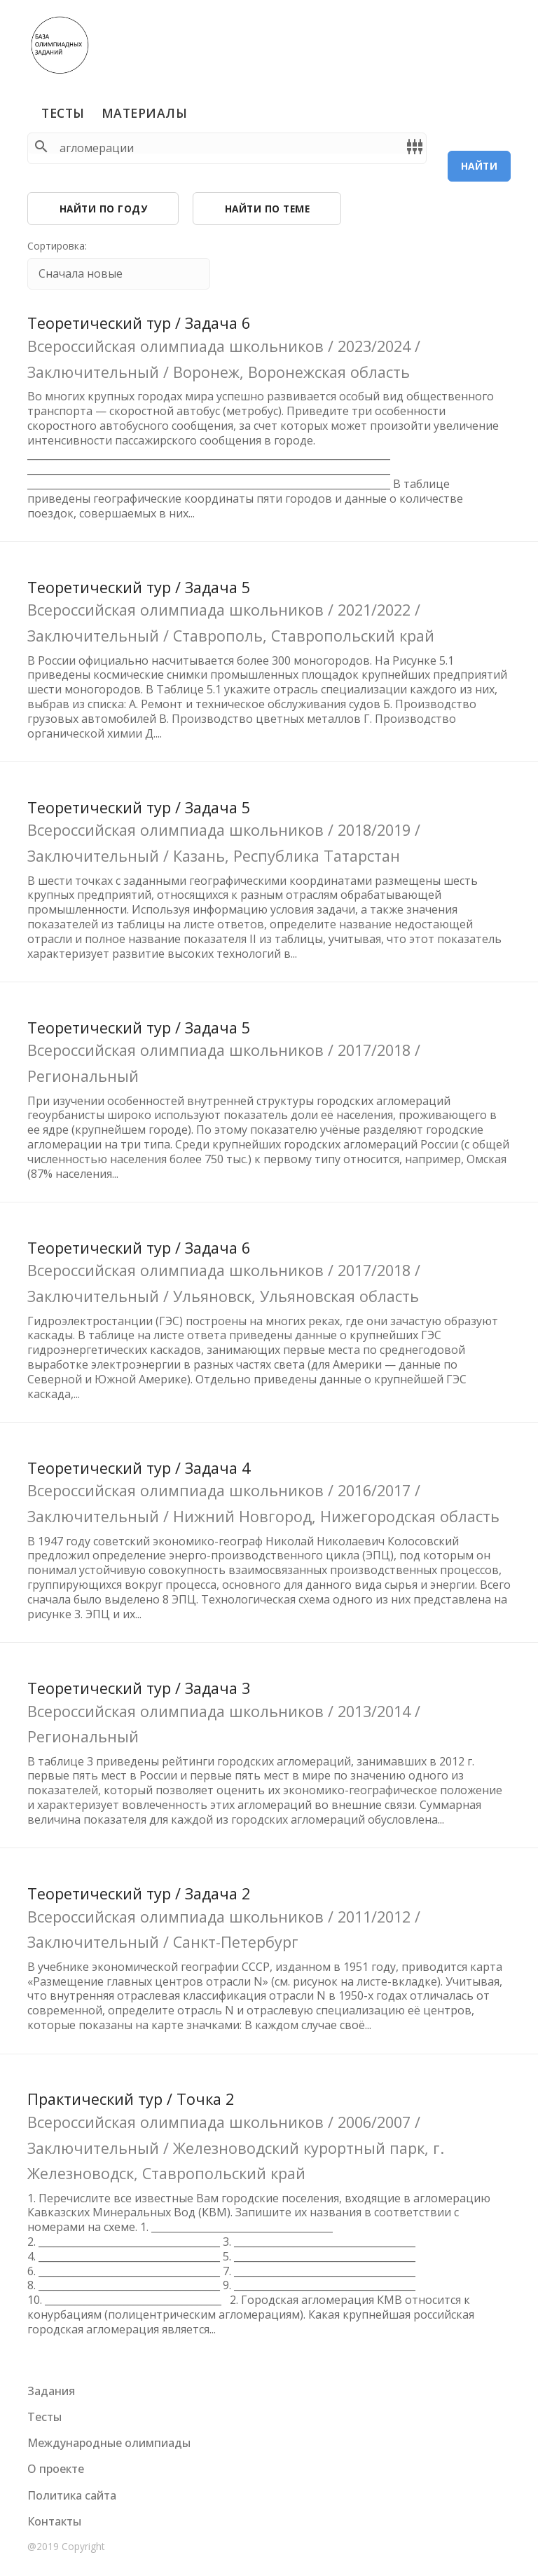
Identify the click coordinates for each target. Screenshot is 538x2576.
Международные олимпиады (109, 2442)
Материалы (145, 112)
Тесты (63, 112)
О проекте (55, 2468)
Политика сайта (71, 2495)
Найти (479, 165)
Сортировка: (57, 246)
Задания (51, 2391)
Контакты (54, 2521)
